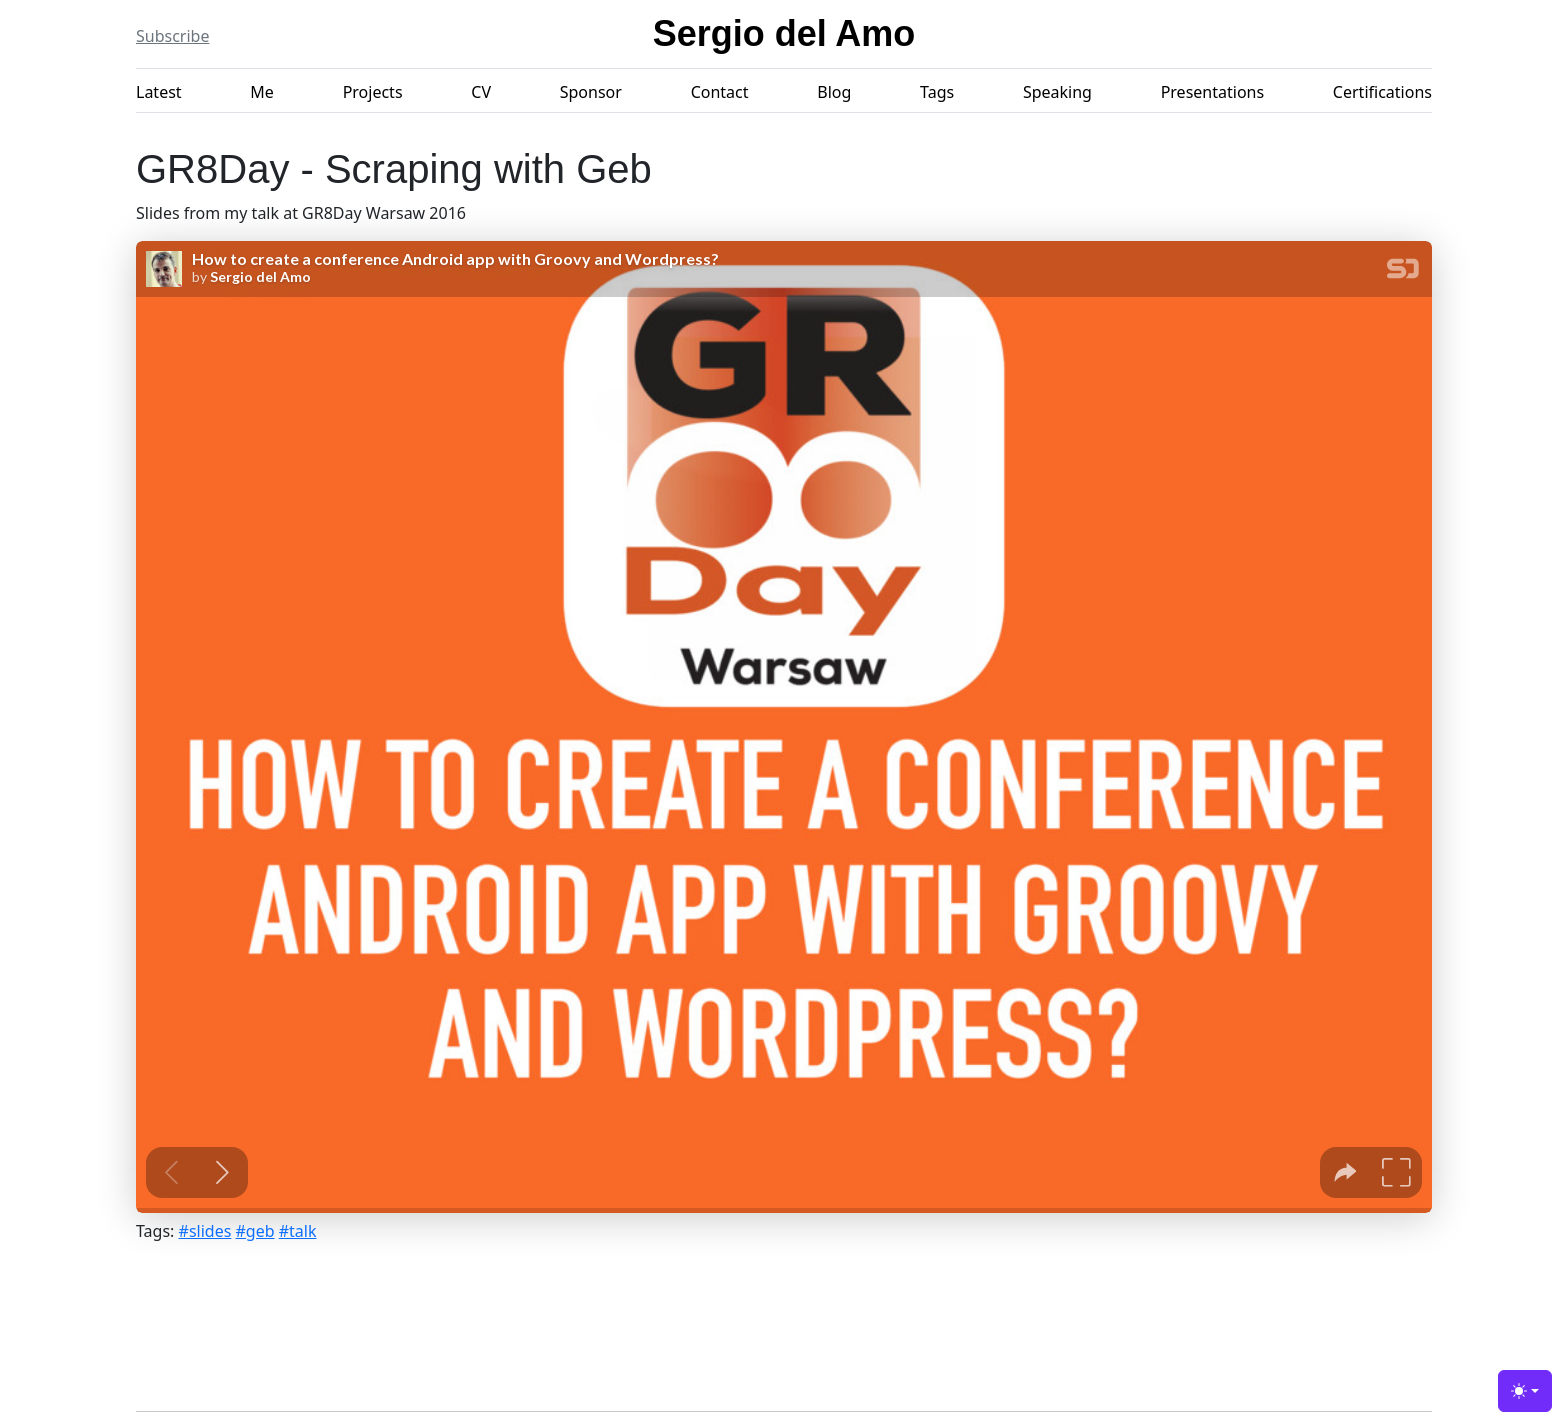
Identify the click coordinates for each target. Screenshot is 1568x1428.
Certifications (1382, 92)
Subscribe (172, 36)
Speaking (1057, 92)
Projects (373, 92)
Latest (159, 92)
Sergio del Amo (784, 33)
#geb (255, 1231)
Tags (937, 92)
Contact (720, 92)
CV (481, 92)
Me (262, 92)
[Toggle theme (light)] (1525, 1391)
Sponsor (591, 92)
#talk (298, 1231)
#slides (205, 1231)
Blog (834, 92)
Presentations (1212, 92)
